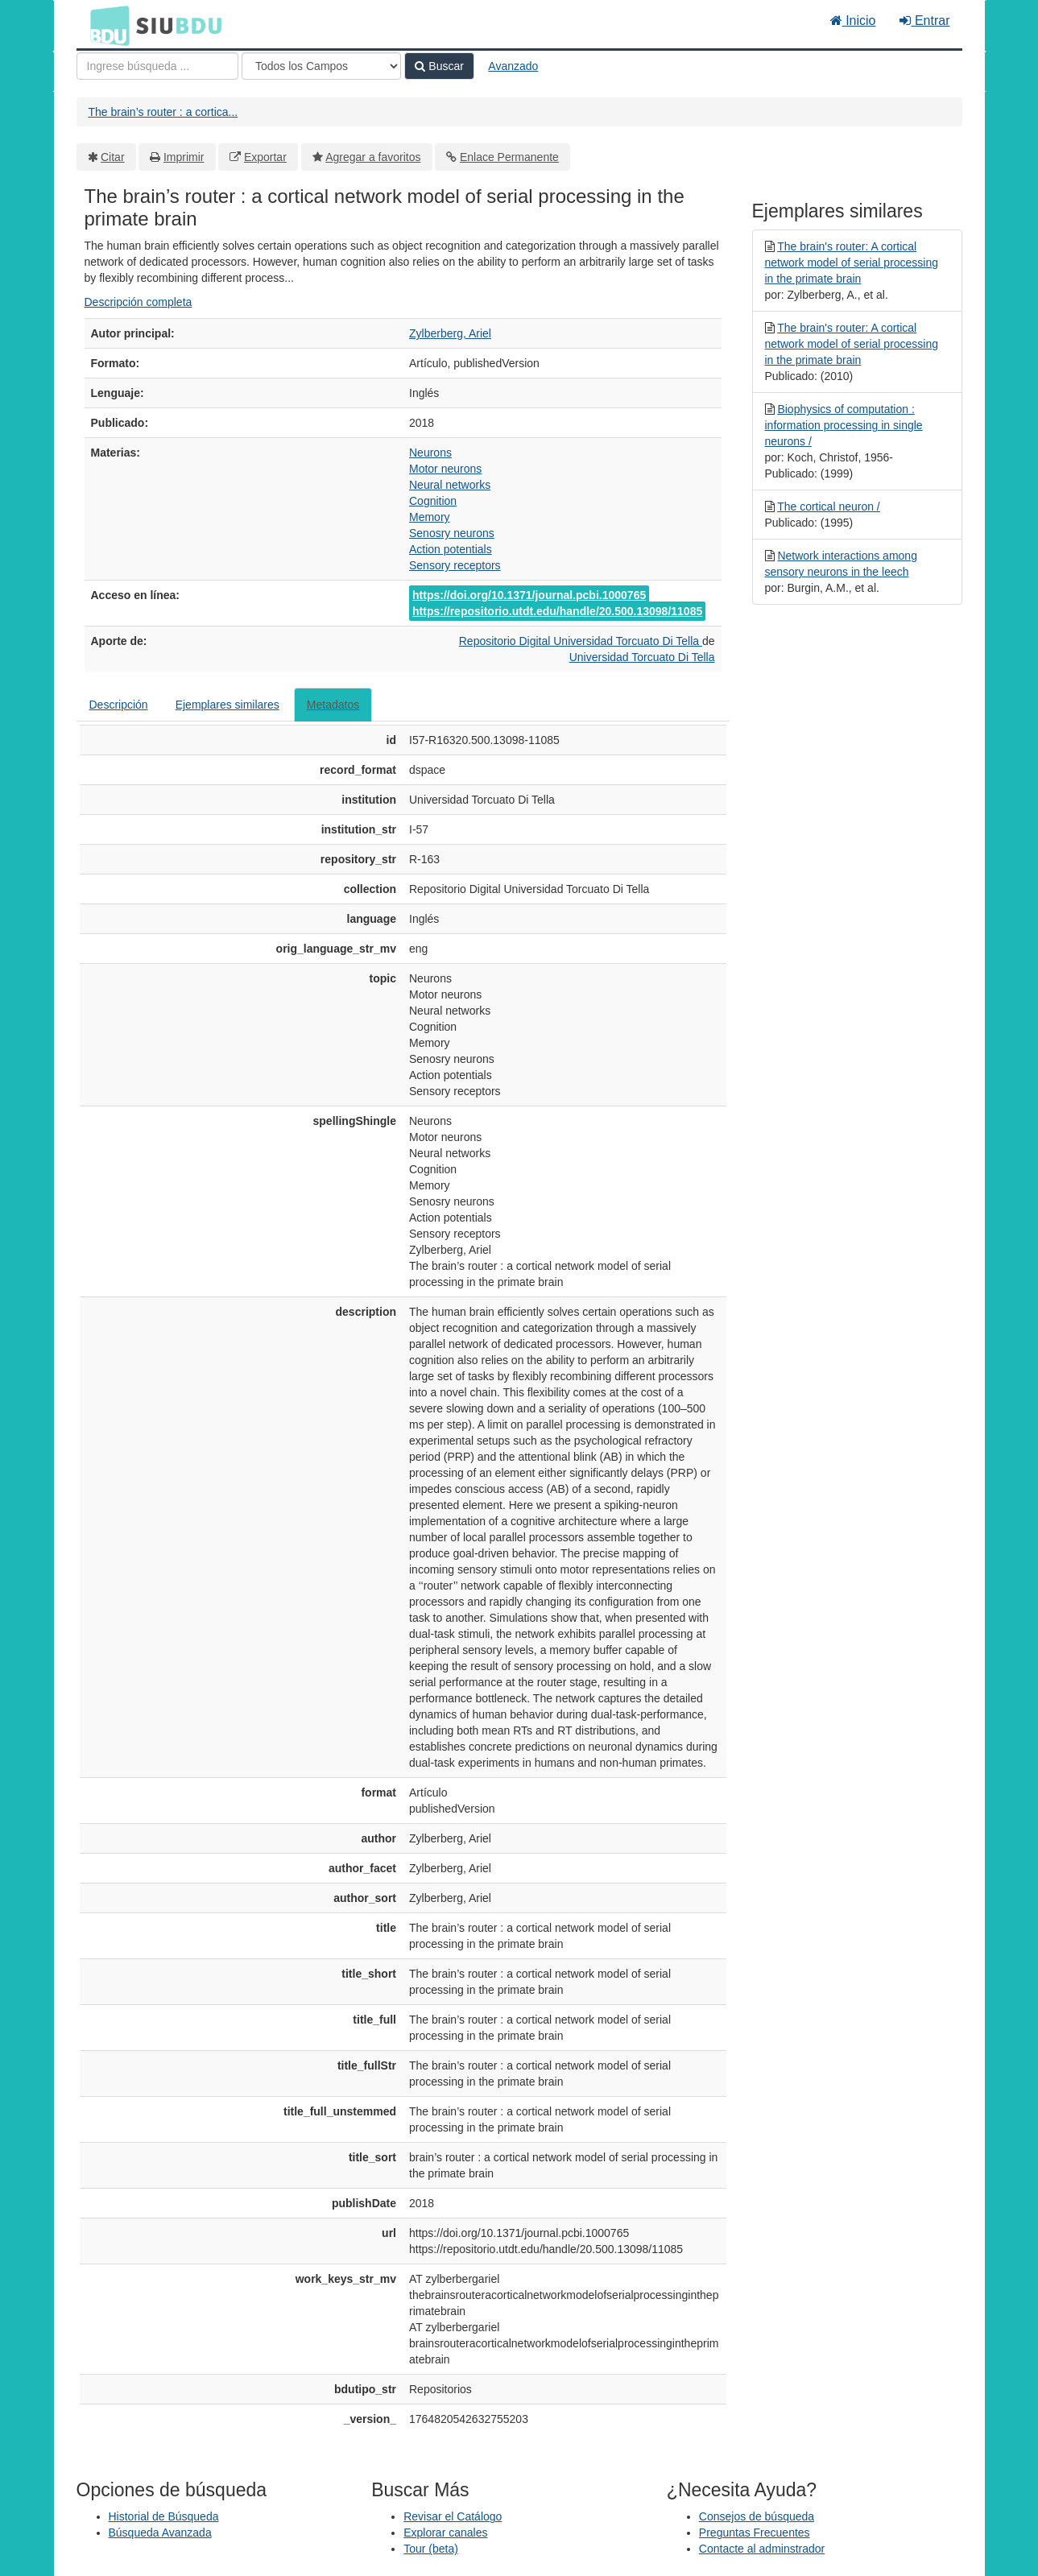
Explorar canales (445, 2532)
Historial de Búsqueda (164, 2516)
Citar (113, 157)
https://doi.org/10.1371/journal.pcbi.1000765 (529, 595)
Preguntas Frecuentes (754, 2532)
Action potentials (450, 549)
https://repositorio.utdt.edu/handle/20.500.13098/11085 (557, 611)
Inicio (853, 20)
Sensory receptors (455, 565)
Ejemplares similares (227, 704)
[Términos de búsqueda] (157, 66)
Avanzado (513, 66)
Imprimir (184, 157)
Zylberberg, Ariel (450, 333)
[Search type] (321, 66)
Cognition (433, 500)
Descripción (118, 704)
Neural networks (449, 484)
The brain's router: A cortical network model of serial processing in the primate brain (852, 262)
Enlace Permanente (509, 157)
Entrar (924, 20)
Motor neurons (445, 468)
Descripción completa (138, 302)
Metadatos (333, 704)
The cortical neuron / (828, 506)
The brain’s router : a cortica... (163, 111)
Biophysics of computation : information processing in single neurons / (844, 425)
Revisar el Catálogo (452, 2516)
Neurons (430, 452)
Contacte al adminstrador (762, 2548)
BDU (105, 25)
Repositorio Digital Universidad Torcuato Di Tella (580, 641)
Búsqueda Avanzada (160, 2532)
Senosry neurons (451, 533)
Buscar (439, 66)
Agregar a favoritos (372, 157)
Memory (429, 517)
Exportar (265, 157)
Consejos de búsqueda (756, 2516)
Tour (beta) (430, 2548)
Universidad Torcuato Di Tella (642, 657)
